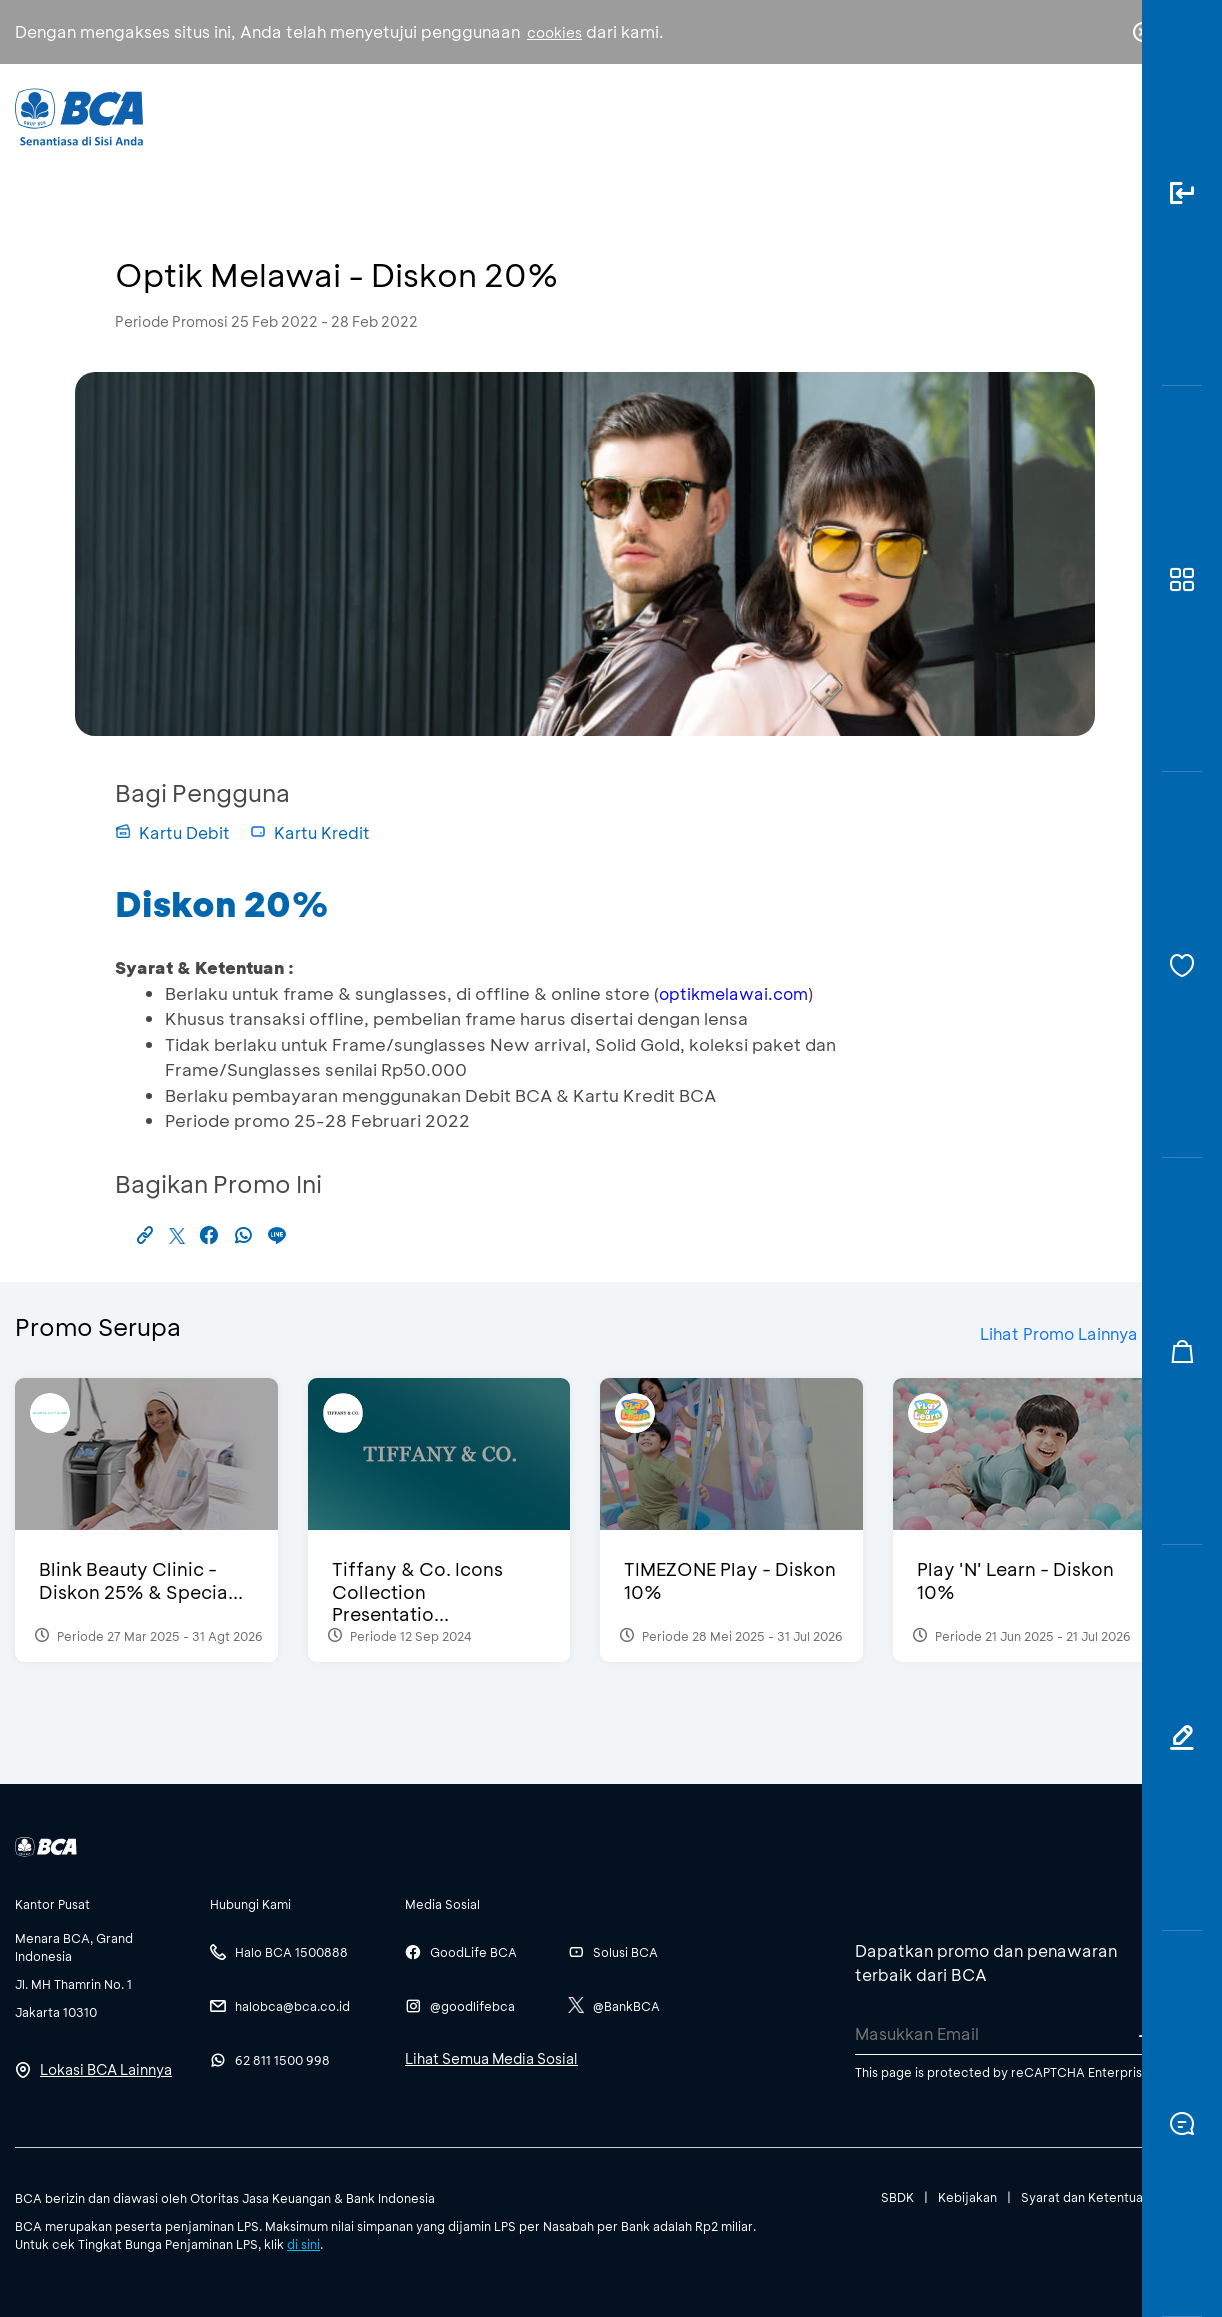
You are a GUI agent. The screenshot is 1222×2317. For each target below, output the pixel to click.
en (1137, 117)
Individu (457, 115)
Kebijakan (967, 2197)
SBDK (897, 2197)
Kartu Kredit (310, 832)
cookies (554, 32)
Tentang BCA (710, 115)
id (1102, 117)
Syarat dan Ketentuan (1085, 2197)
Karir (843, 115)
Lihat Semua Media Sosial (491, 2058)
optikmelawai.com (733, 993)
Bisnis (573, 115)
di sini (303, 2244)
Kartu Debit (172, 832)
